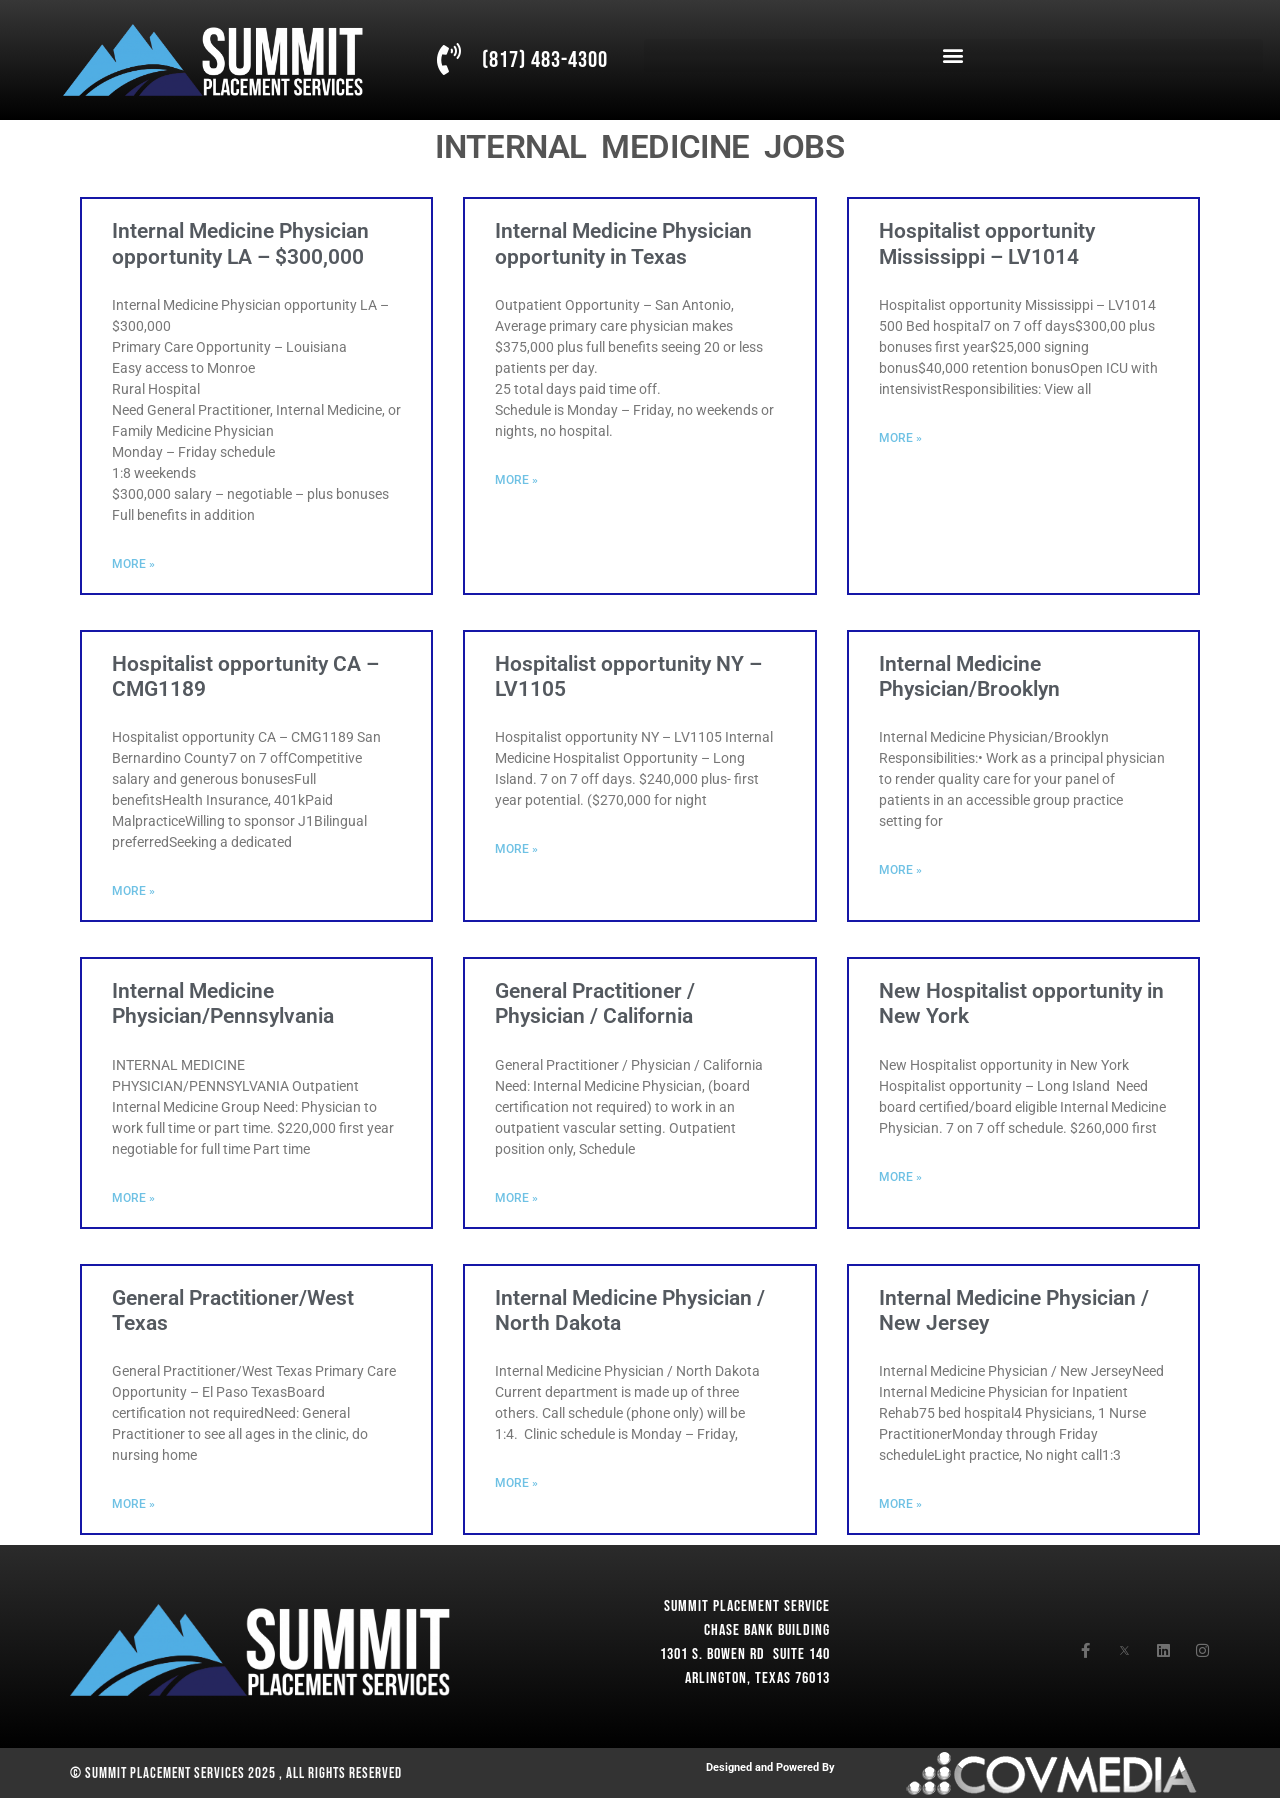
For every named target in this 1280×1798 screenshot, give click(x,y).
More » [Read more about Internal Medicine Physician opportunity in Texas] (516, 480)
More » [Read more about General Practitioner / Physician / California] (516, 1198)
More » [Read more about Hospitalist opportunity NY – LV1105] (516, 849)
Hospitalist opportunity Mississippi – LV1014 (987, 243)
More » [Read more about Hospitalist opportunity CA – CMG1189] (133, 891)
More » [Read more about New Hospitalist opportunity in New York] (900, 1177)
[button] (953, 55)
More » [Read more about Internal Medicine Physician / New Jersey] (900, 1504)
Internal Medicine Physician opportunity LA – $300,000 (240, 243)
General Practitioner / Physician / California (595, 1003)
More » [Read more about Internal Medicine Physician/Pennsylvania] (133, 1198)
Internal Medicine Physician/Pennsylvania (223, 1003)
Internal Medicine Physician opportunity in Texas (623, 243)
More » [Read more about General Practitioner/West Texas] (133, 1504)
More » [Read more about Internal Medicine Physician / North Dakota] (516, 1483)
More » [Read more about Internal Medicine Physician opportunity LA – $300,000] (133, 564)
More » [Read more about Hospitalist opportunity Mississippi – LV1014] (900, 438)
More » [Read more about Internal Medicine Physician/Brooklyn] (900, 870)
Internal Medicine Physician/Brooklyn (969, 676)
